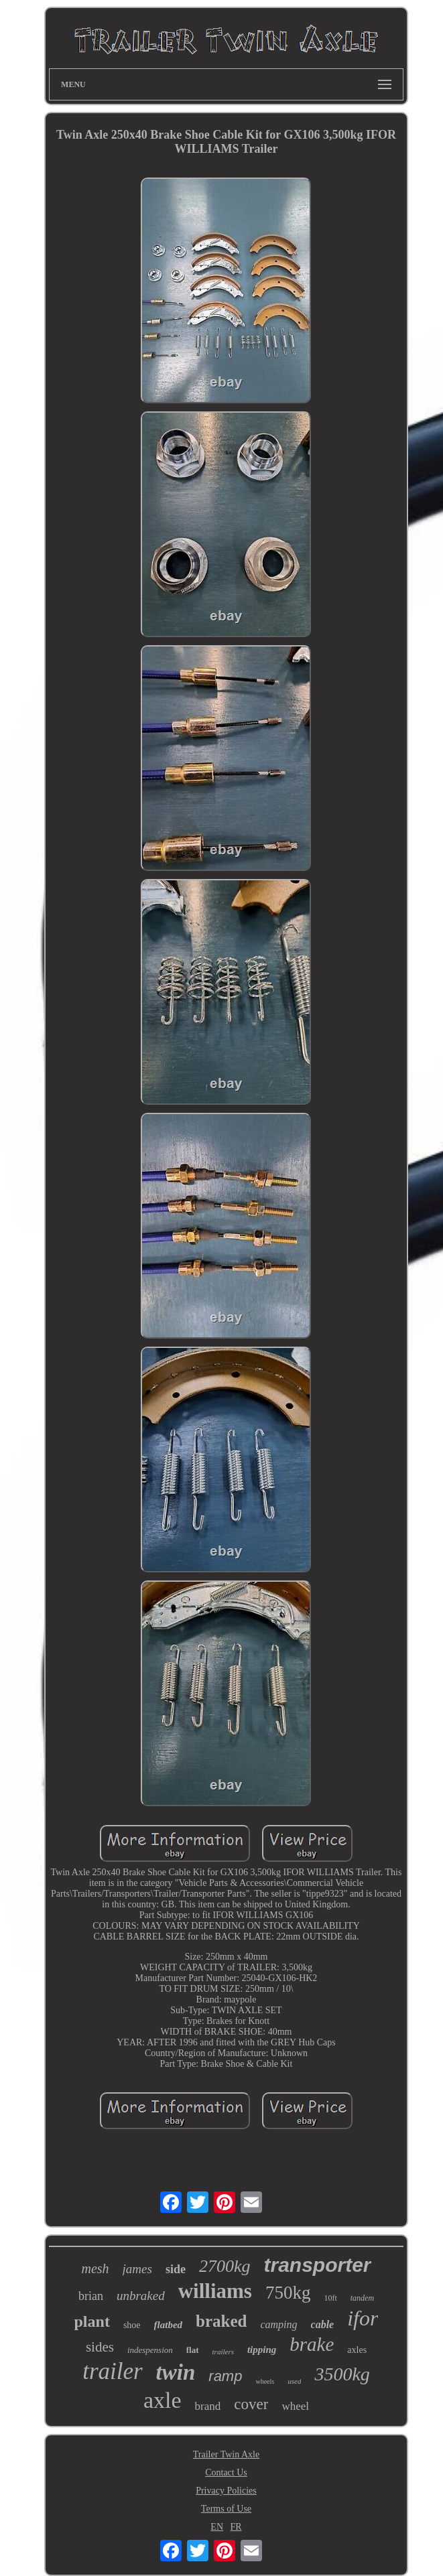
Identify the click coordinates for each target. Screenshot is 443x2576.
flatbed (168, 2324)
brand (208, 2406)
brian (90, 2296)
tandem (362, 2298)
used (294, 2381)
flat (192, 2350)
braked (221, 2321)
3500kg (341, 2374)
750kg (288, 2293)
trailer (112, 2371)
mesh (95, 2268)
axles (357, 2350)
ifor (362, 2318)
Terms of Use (226, 2509)
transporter (317, 2265)
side (176, 2269)
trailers (223, 2352)
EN (216, 2527)
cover (251, 2404)
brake (312, 2344)
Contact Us (226, 2472)
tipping (261, 2349)
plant (92, 2321)
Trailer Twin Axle (226, 2454)
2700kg (225, 2266)
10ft (330, 2298)
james (137, 2269)
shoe (132, 2325)
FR (236, 2527)
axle (162, 2400)
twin (176, 2372)
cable (322, 2324)
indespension (150, 2350)
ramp (225, 2376)
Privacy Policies (226, 2491)
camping (278, 2324)
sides (100, 2347)
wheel (295, 2406)
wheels (264, 2381)
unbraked (141, 2296)
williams (215, 2291)
